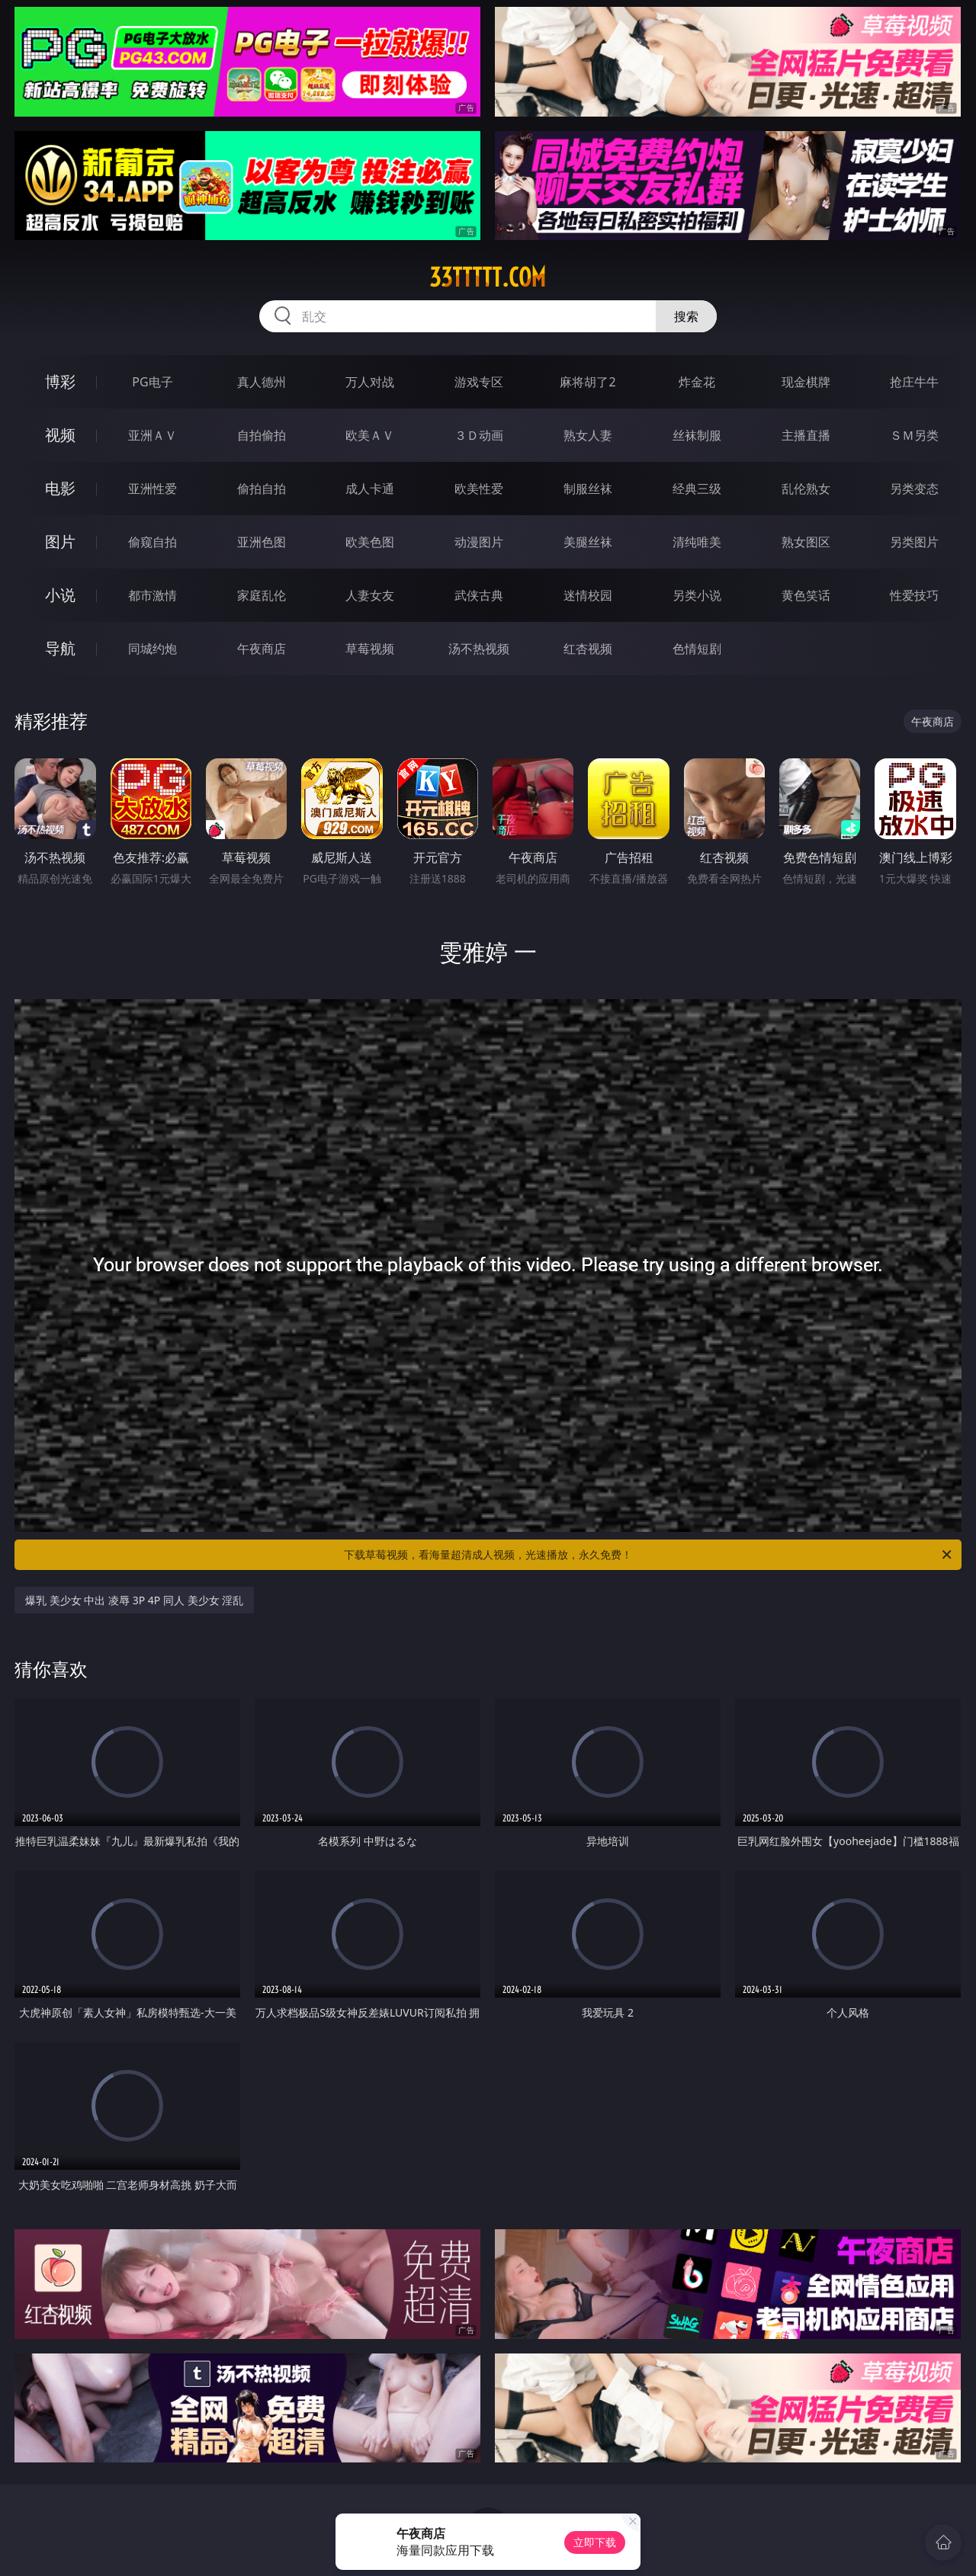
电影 (60, 488)
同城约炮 (152, 648)
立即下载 (594, 2542)
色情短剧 (697, 648)
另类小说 (697, 595)
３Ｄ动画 (478, 435)
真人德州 (261, 381)
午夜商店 (261, 648)
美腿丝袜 (587, 541)
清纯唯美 (697, 541)
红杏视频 (587, 648)
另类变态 (914, 488)
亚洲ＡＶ (152, 435)
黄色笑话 (806, 595)
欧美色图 (369, 541)
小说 (60, 595)
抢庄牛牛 (914, 381)
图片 (60, 541)
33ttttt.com (487, 277)
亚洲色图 (261, 541)
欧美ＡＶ (369, 435)
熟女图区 (806, 541)
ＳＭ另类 (914, 435)
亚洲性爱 (152, 488)
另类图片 (914, 541)
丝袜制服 (697, 435)
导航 (60, 648)
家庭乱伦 (261, 595)
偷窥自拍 (152, 541)
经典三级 (697, 488)
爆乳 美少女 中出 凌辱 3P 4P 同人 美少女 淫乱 (134, 1600)
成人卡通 (369, 488)
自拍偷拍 (261, 435)
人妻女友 (369, 595)
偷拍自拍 (261, 488)
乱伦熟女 (806, 488)
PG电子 (152, 381)
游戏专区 (478, 381)
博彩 (60, 381)
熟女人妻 (587, 435)
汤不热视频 (478, 648)
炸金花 (697, 381)
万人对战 (369, 381)
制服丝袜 (587, 488)
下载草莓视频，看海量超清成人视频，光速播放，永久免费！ (649, 1555)
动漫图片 (478, 541)
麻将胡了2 (587, 381)
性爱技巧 (914, 595)
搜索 (686, 316)
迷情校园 (587, 595)
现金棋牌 (806, 381)
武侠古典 (478, 595)
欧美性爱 (478, 488)
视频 (60, 435)
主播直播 (806, 435)
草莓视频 (369, 648)
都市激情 (152, 595)
